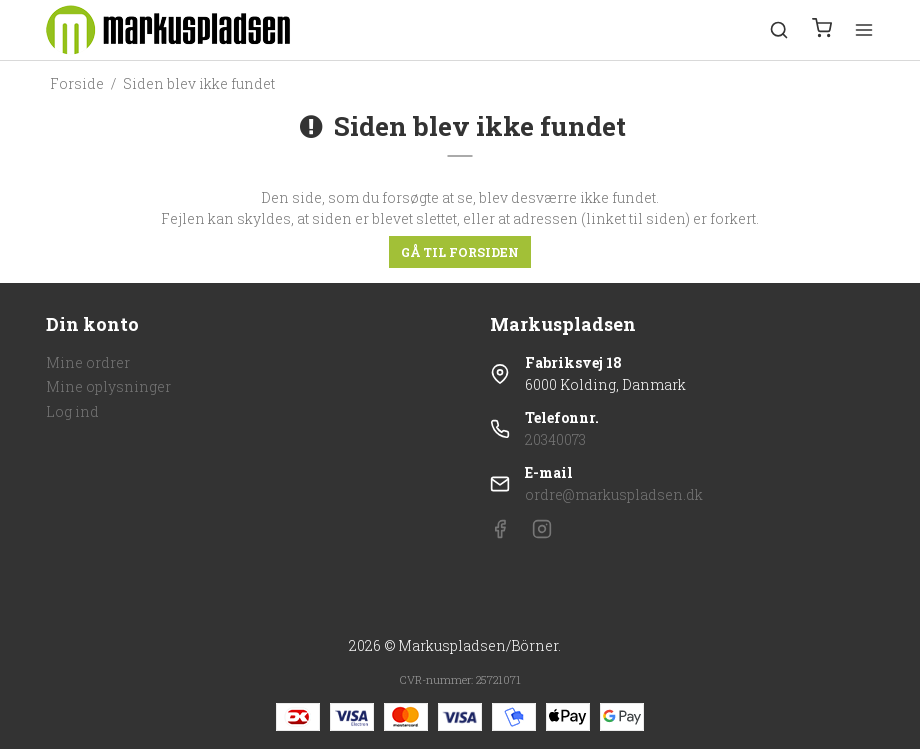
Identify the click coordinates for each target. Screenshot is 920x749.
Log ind (72, 411)
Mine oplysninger (108, 386)
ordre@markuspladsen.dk (614, 494)
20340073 (555, 439)
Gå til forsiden (460, 252)
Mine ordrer (88, 362)
